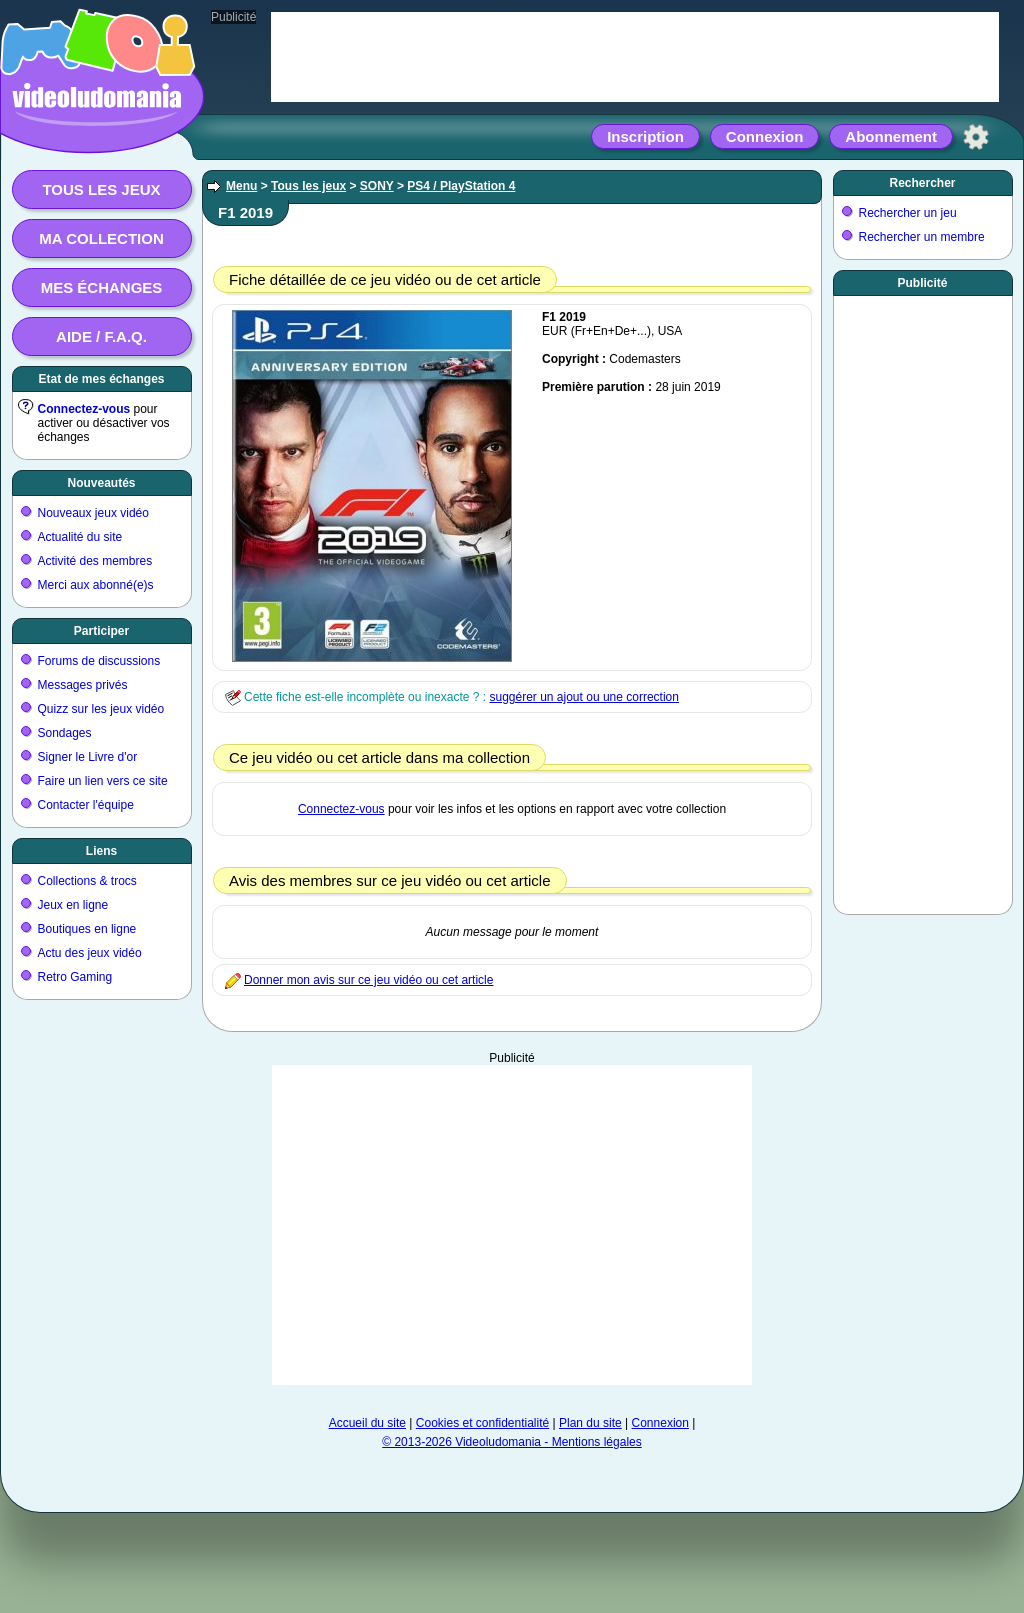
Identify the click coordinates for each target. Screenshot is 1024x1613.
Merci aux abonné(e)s (96, 585)
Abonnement (891, 136)
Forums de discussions (99, 661)
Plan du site (590, 1423)
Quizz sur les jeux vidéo (101, 709)
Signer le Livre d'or (88, 757)
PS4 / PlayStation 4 (461, 186)
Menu (241, 186)
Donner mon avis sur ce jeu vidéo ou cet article (368, 980)
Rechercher (922, 183)
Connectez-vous (84, 409)
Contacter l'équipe (86, 805)
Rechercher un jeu (908, 213)
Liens (101, 851)
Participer (101, 631)
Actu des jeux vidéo (90, 953)
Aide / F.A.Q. (101, 336)
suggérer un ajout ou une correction (583, 697)
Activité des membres (95, 561)
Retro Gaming (75, 977)
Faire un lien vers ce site (103, 781)
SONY (377, 186)
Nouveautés (101, 483)
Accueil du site (367, 1423)
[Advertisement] (923, 601)
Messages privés (83, 685)
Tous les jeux (101, 189)
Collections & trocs (87, 881)
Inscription (645, 136)
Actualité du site (80, 537)
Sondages (65, 733)
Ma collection (101, 238)
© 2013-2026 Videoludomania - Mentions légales (511, 1442)
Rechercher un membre (922, 237)
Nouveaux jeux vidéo (93, 513)
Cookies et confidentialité (482, 1423)
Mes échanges (102, 287)
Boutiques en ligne (87, 929)
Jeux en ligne (73, 905)
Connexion (765, 136)
